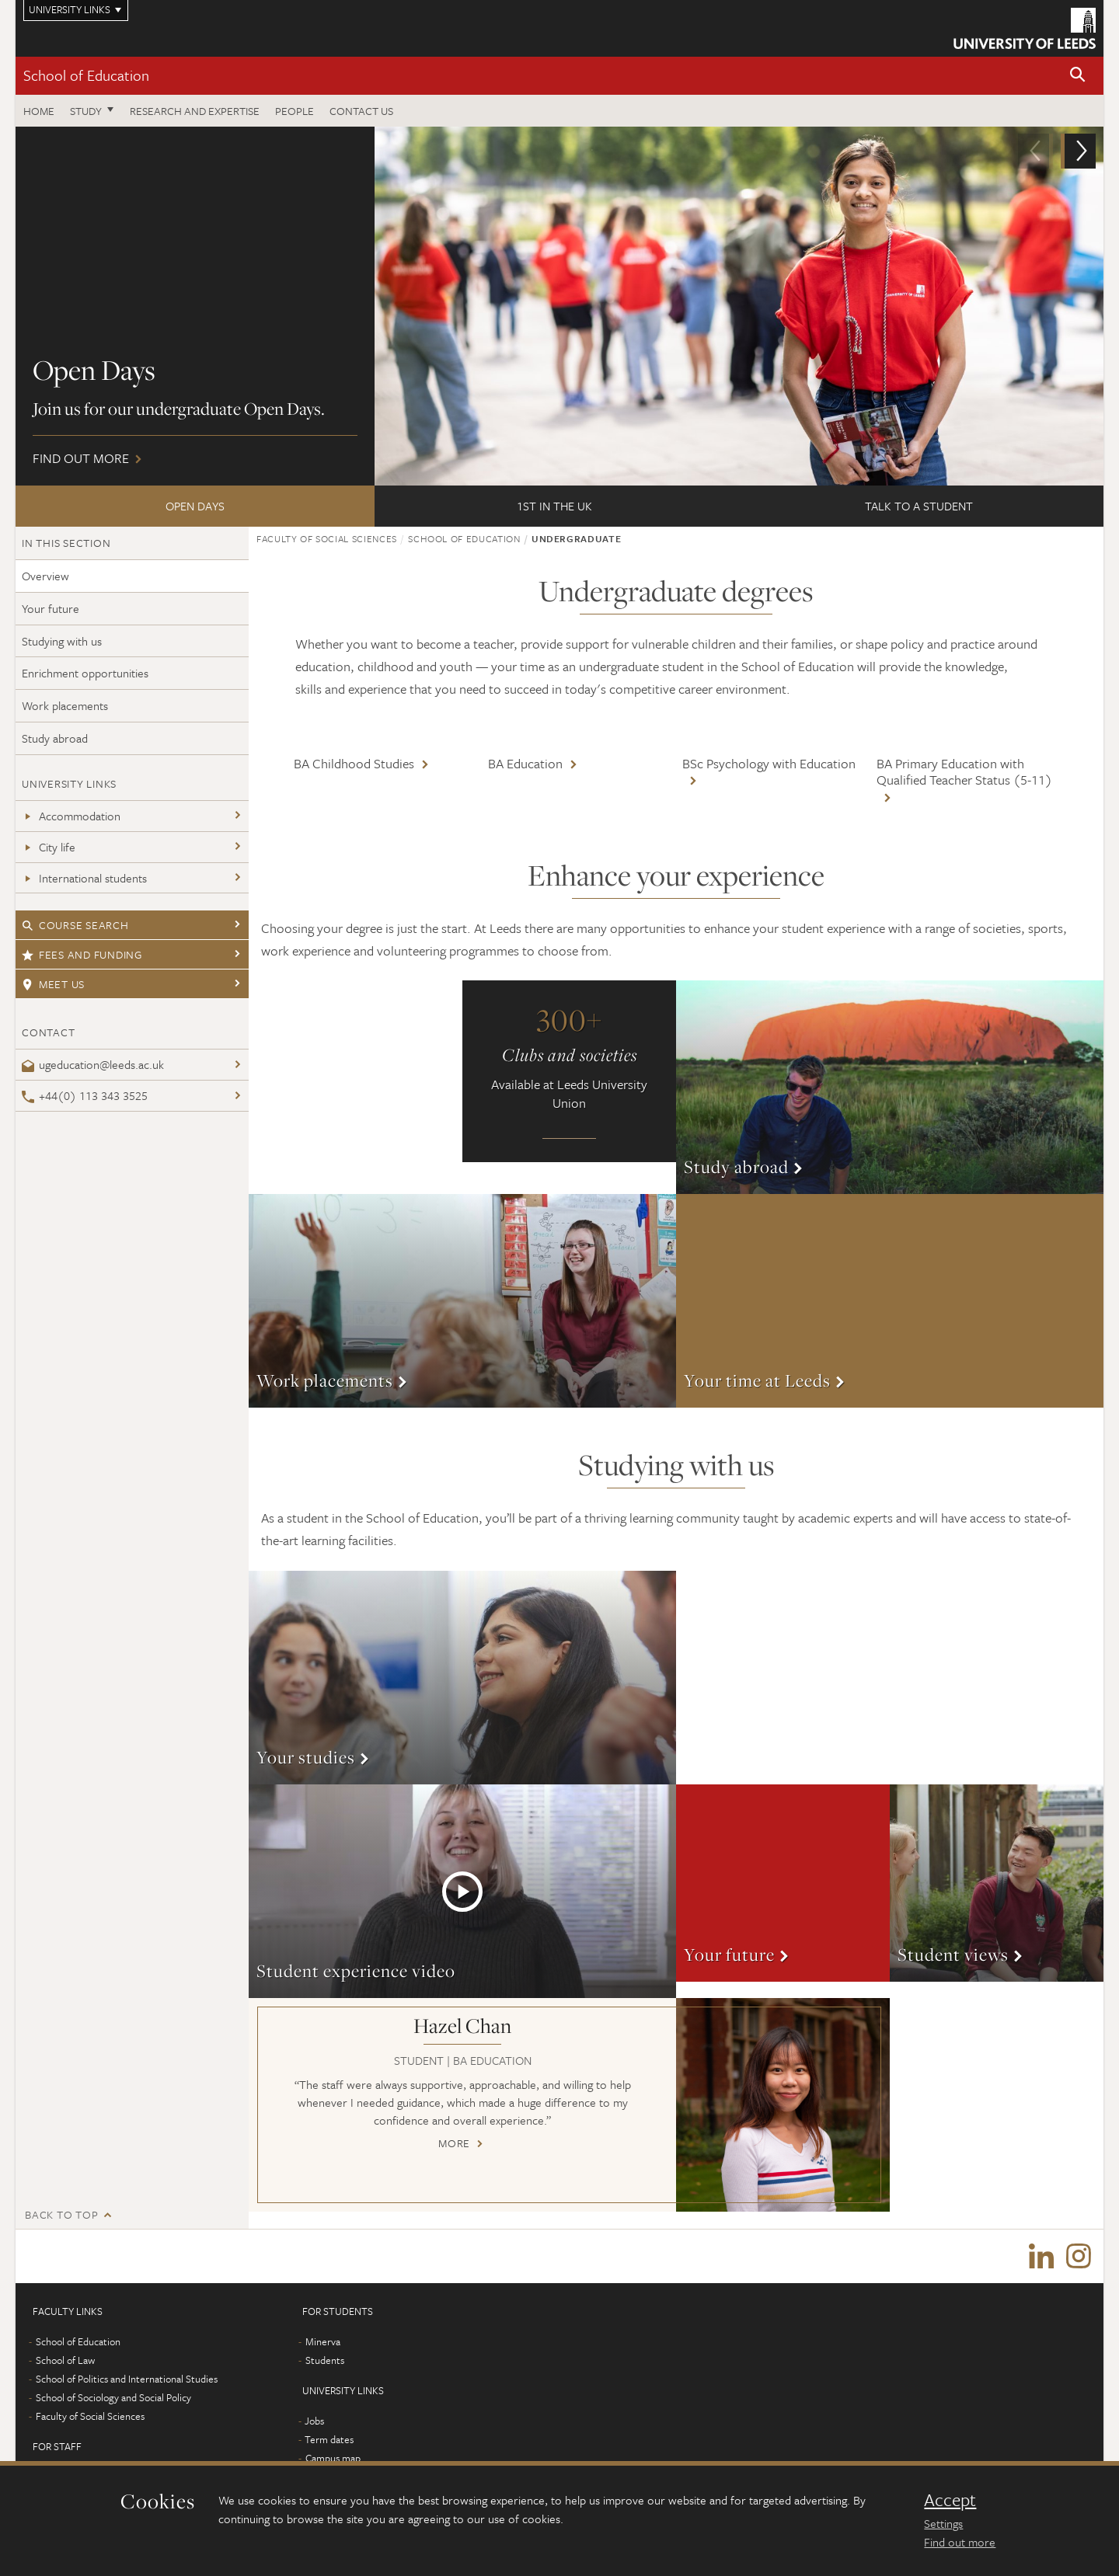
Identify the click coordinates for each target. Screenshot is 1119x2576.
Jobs (314, 2421)
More (889, 1087)
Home (38, 111)
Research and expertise (195, 111)
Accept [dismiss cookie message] (950, 2500)
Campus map (333, 2458)
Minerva (322, 2342)
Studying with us (62, 640)
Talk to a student (919, 505)
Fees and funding (82, 954)
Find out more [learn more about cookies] (959, 2541)
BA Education (525, 763)
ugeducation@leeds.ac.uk (93, 1064)
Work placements (65, 705)
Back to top (61, 2214)
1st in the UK (554, 505)
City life (48, 846)
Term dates (329, 2440)
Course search (75, 925)
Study (86, 111)
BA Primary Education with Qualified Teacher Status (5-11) (964, 772)
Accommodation (71, 815)
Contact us (361, 111)
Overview (45, 575)
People (294, 111)
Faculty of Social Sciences (326, 538)
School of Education (86, 74)
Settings (943, 2523)
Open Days (195, 505)
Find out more (559, 306)
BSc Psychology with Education (769, 763)
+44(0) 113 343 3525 (85, 1095)
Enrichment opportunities (85, 672)
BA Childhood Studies (354, 763)
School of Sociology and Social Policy (113, 2398)
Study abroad (55, 738)
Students (324, 2361)
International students (84, 877)
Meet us (53, 984)
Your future (50, 608)
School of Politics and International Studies (127, 2379)
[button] (1078, 76)
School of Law (65, 2361)
